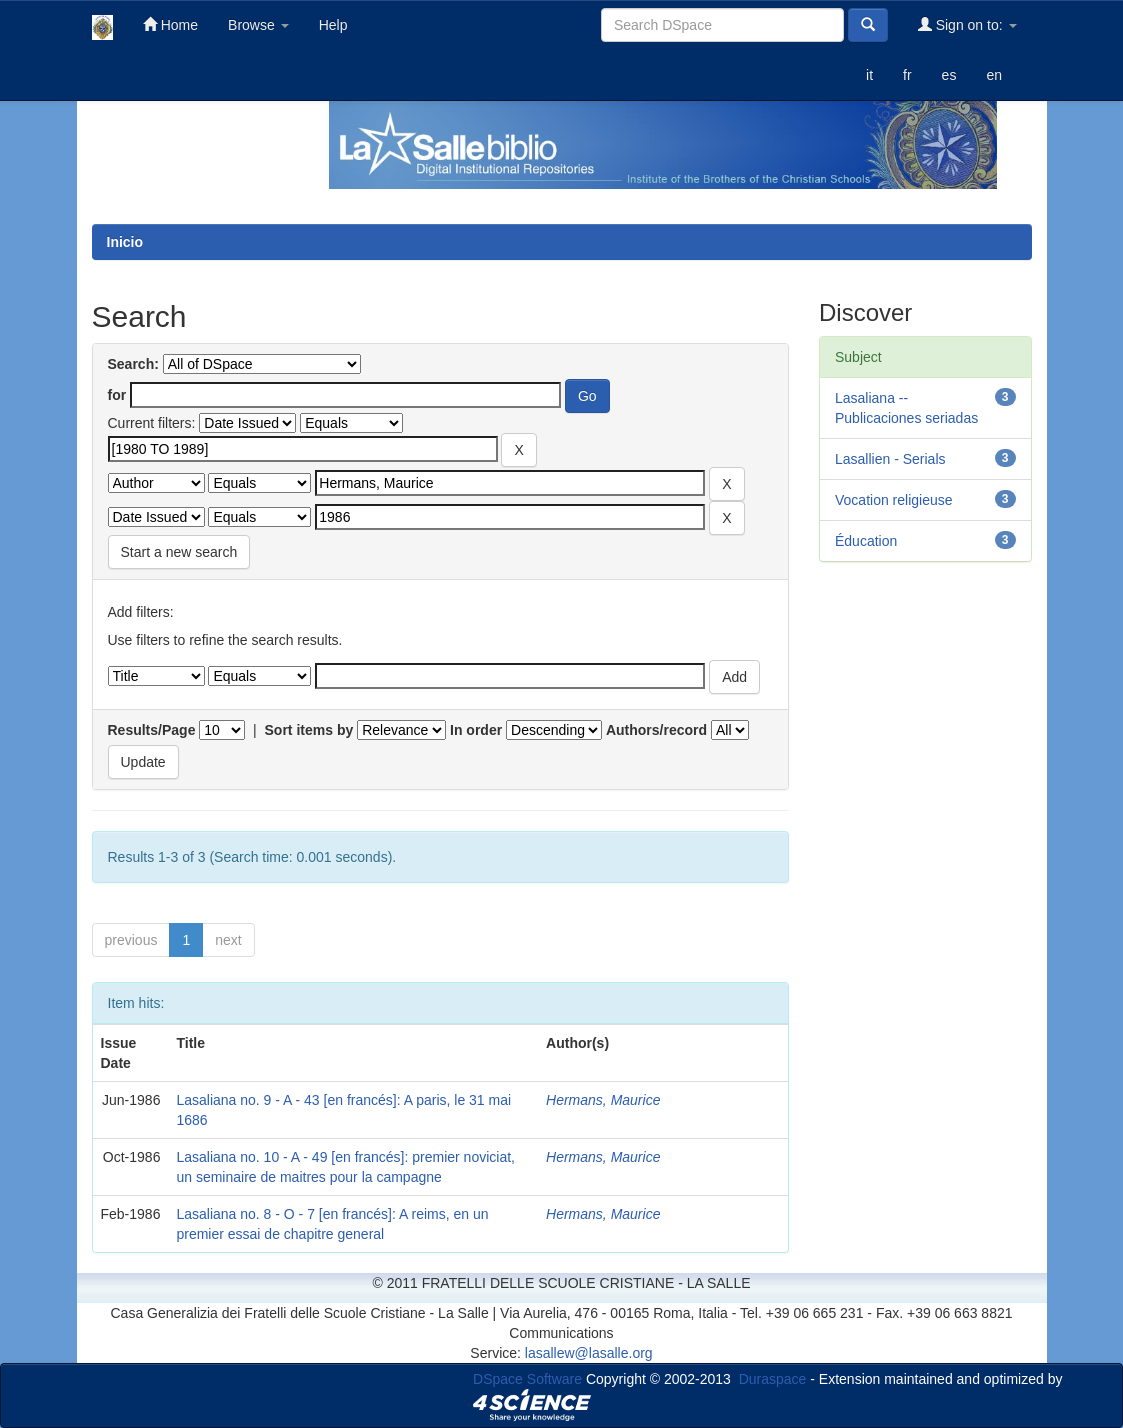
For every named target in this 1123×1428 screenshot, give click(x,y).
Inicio (125, 242)
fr (907, 75)
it (869, 75)
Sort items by (309, 730)
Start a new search (179, 552)
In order (476, 730)
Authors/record (656, 730)
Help (333, 25)
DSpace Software (527, 1379)
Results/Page (152, 730)
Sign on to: (967, 24)
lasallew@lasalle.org (589, 1353)
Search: (133, 364)
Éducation (866, 541)
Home (170, 24)
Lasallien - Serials (890, 459)
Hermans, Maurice (603, 1100)
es (949, 75)
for (117, 395)
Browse (258, 25)
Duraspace (773, 1379)
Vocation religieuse (894, 500)
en (994, 75)
